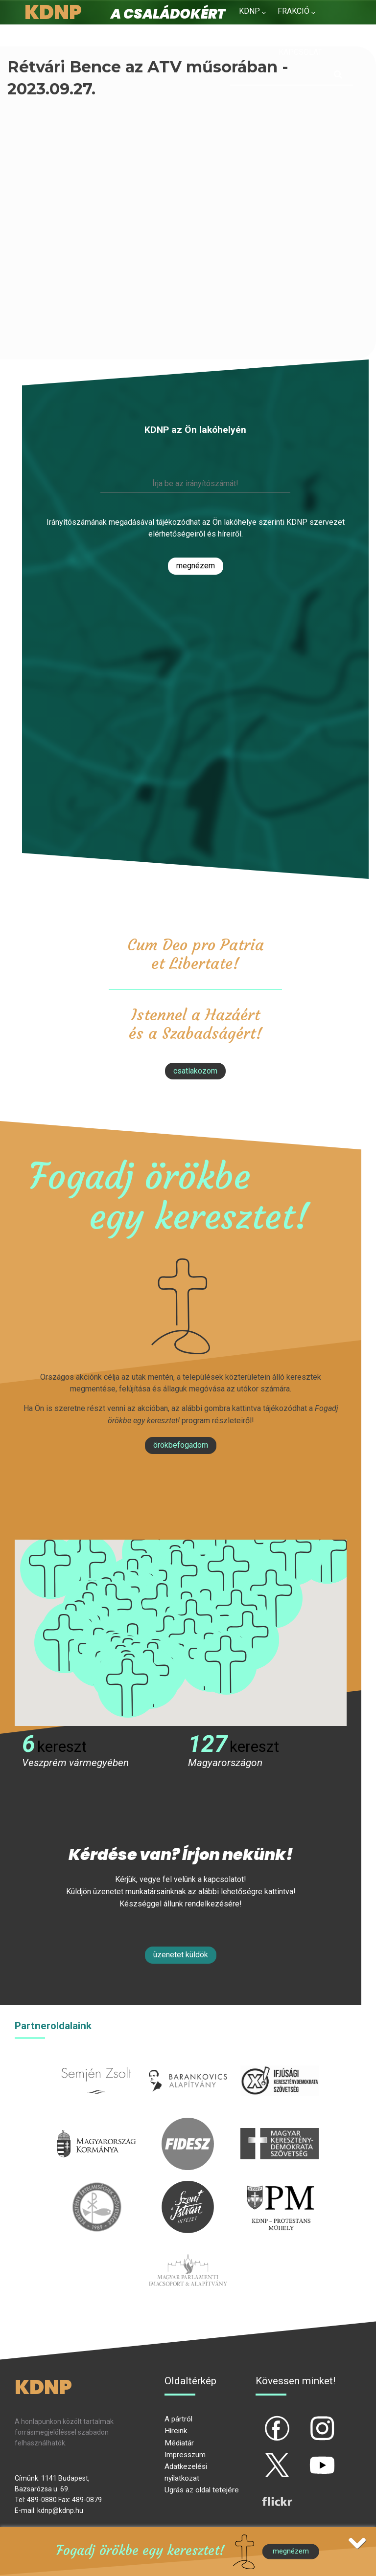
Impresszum (185, 2454)
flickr (265, 2493)
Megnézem (195, 565)
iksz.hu (279, 2060)
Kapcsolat (300, 52)
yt (305, 2457)
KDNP (249, 11)
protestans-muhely (279, 2186)
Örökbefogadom (180, 1445)
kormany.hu (97, 2123)
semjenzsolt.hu (96, 2060)
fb (261, 2420)
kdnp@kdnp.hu (60, 2510)
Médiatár (179, 2443)
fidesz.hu (188, 2123)
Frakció (293, 11)
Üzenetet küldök (180, 1954)
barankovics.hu (188, 2060)
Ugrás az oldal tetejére (201, 2490)
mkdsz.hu (279, 2123)
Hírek (250, 34)
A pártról (178, 2419)
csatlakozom (195, 1070)
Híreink (175, 2430)
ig (305, 2420)
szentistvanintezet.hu (188, 2186)
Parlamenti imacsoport (188, 2250)
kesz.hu (96, 2186)
